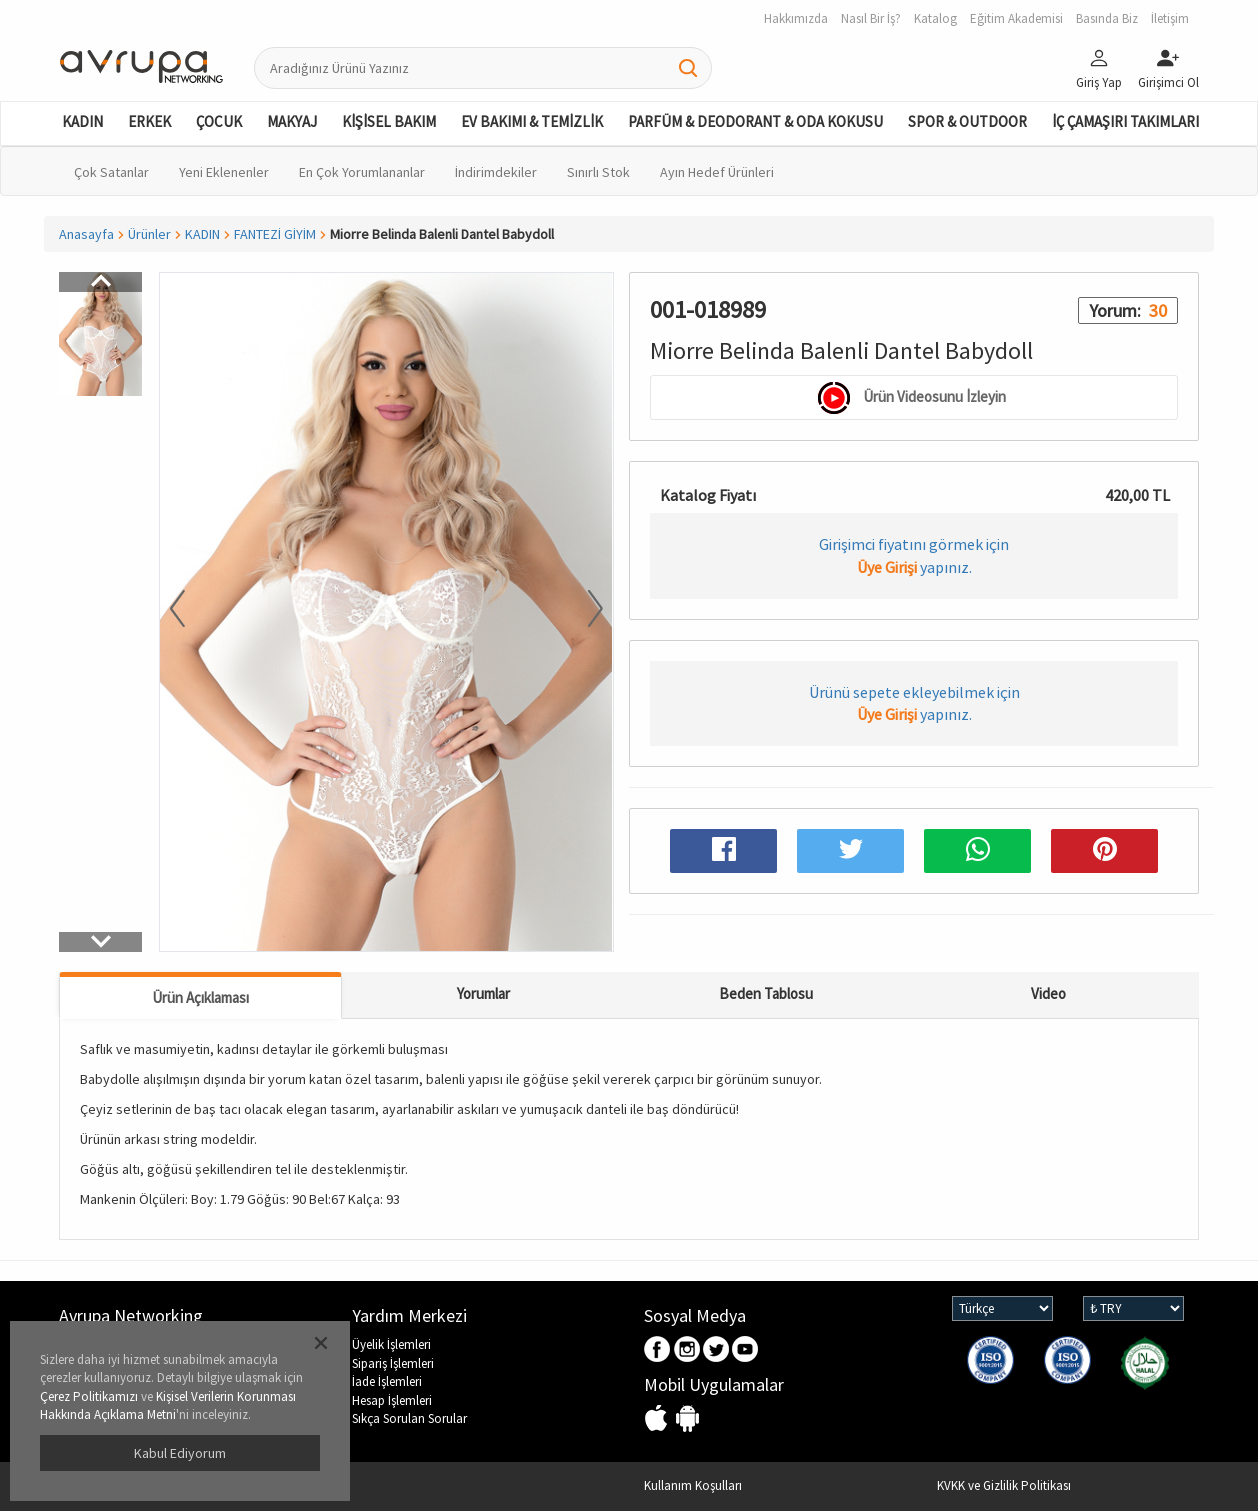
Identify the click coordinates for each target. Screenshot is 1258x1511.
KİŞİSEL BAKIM (389, 121)
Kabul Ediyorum (180, 1453)
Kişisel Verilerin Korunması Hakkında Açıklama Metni (168, 1406)
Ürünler (149, 234)
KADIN (82, 121)
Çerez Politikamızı (89, 1396)
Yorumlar (483, 993)
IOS (658, 1419)
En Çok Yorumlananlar (362, 172)
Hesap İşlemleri (392, 1400)
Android (687, 1419)
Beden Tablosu (766, 993)
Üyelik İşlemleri (391, 1344)
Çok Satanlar (111, 172)
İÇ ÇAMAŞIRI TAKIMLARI (1125, 121)
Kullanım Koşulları (693, 1485)
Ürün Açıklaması (200, 997)
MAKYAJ (292, 121)
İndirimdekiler (496, 172)
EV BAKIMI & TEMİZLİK (532, 121)
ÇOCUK (219, 121)
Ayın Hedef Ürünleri (717, 172)
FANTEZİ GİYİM (275, 234)
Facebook (658, 1350)
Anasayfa (86, 234)
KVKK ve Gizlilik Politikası (1004, 1485)
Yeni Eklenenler (224, 172)
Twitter (716, 1350)
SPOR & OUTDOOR (967, 121)
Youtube (745, 1350)
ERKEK (149, 121)
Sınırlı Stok (598, 172)
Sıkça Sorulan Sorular (409, 1418)
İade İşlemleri (387, 1381)
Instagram (687, 1350)
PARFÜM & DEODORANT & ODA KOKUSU (755, 121)
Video (1048, 993)
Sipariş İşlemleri (393, 1363)
